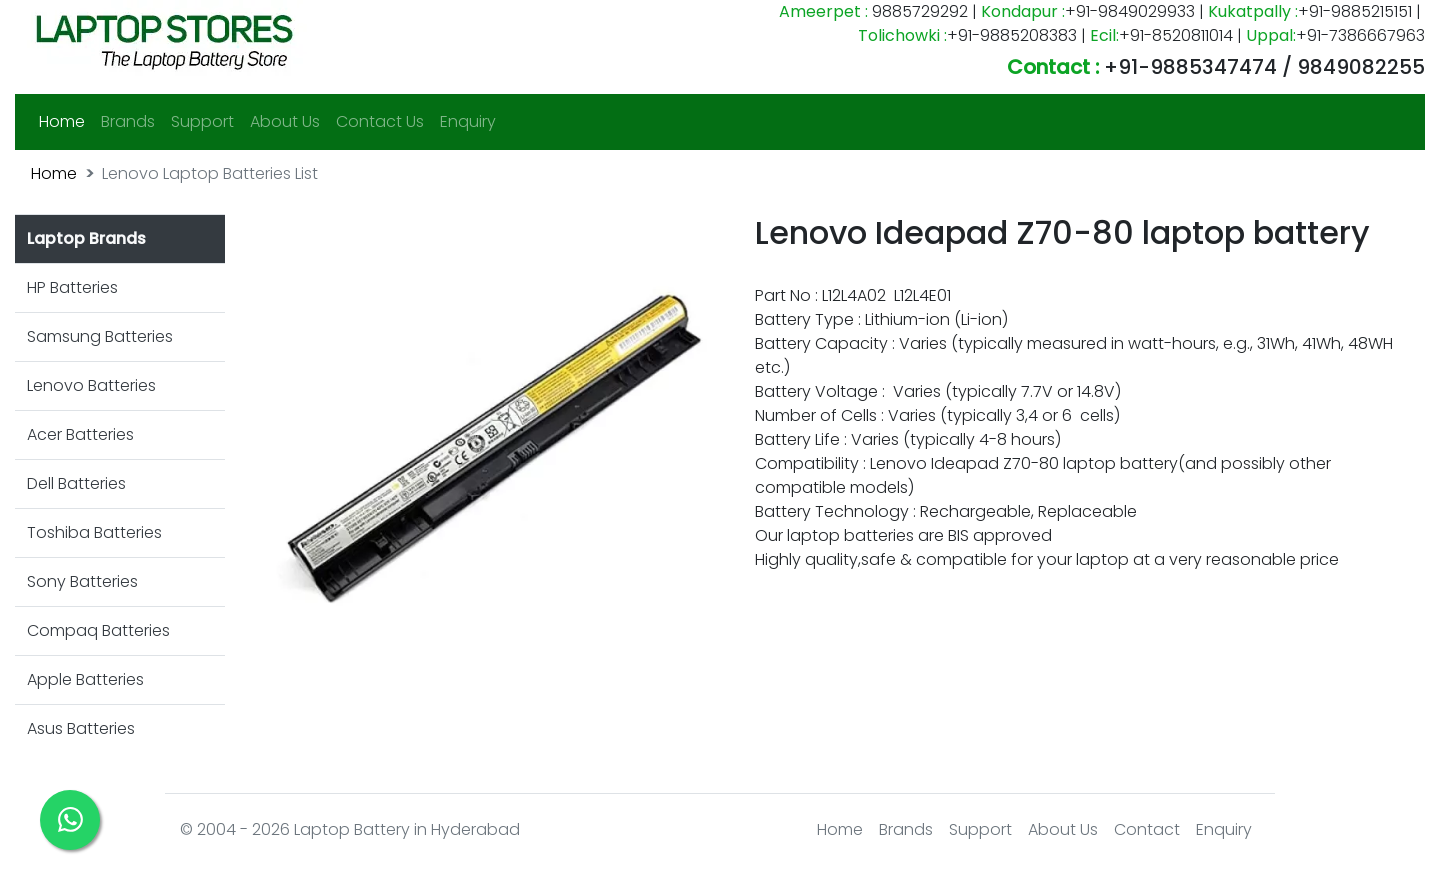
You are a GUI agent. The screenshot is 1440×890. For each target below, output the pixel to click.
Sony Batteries (82, 581)
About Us (285, 121)
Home (66, 121)
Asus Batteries (81, 728)
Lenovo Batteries (91, 385)
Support (202, 121)
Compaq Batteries (98, 630)
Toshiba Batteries (94, 532)
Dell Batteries (76, 483)
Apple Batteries (85, 679)
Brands (128, 121)
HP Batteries (72, 287)
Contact (1147, 829)
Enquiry (468, 121)
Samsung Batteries (100, 336)
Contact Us (380, 121)
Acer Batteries (80, 434)
